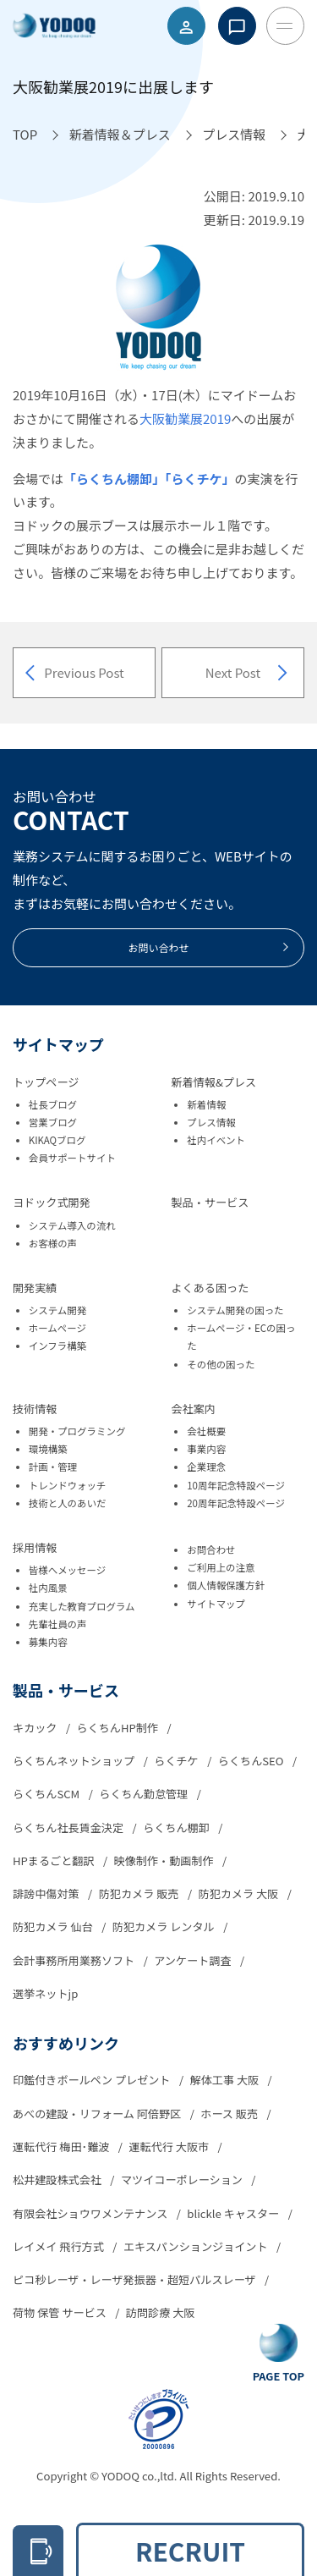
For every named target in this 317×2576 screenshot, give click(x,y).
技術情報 (35, 1409)
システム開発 (57, 1310)
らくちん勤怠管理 (144, 1794)
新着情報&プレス (214, 1082)
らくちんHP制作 (119, 1728)
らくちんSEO (252, 1761)
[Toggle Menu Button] (285, 26)
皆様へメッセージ (68, 1570)
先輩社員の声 (58, 1624)
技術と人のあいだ (68, 1503)
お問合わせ (211, 1549)
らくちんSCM (47, 1794)
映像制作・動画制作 (165, 1860)
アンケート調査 (193, 1960)
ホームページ (57, 1328)
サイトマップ (216, 1603)
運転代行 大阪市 (169, 2146)
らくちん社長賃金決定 (69, 1827)
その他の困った (220, 1364)
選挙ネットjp (45, 1993)
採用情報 (35, 1547)
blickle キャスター (234, 2213)
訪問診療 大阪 (160, 2312)
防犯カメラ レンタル (164, 1926)
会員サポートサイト (72, 1157)
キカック (36, 1728)
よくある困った (210, 1288)
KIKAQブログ (57, 1140)
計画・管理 (53, 1466)
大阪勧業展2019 (185, 418)
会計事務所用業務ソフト (75, 1960)
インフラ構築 (57, 1345)
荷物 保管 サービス (61, 2312)
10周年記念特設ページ (236, 1485)
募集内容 (48, 1642)
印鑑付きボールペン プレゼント (92, 2080)
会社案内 (194, 1409)
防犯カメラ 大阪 (240, 1893)
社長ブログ (53, 1104)
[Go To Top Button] (278, 2354)
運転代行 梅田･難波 (62, 2146)
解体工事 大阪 (226, 2080)
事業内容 (206, 1449)
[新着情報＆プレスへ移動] (120, 134)
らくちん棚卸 (177, 1827)
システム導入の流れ (72, 1225)
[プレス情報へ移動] (233, 134)
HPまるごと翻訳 (54, 1860)
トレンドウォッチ (68, 1485)
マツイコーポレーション (183, 2179)
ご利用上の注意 (220, 1567)
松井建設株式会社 (58, 2179)
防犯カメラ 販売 (140, 1893)
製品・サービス (210, 1202)
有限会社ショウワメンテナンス (91, 2213)
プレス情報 (211, 1122)
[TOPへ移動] (25, 134)
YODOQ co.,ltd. (140, 2476)
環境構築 (48, 1449)
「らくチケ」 (200, 478)
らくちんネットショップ (75, 1761)
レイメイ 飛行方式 (60, 2246)
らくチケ (177, 1761)
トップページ (46, 1082)
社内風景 (48, 1587)
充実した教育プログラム (82, 1606)
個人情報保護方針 (226, 1585)
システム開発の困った (235, 1310)
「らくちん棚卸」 (114, 478)
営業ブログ (53, 1122)
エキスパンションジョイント (197, 2246)
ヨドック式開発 (51, 1202)
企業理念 (206, 1466)
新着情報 (206, 1104)
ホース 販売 (230, 2113)
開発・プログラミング (77, 1431)
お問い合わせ (209, 947)
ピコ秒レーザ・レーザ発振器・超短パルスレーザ (136, 2279)
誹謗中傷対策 (47, 1893)
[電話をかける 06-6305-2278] (38, 2550)
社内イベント (216, 1140)
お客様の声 (53, 1243)
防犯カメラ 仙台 (54, 1926)
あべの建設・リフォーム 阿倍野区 (98, 2113)
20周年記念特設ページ (236, 1503)
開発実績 (35, 1288)
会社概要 (206, 1431)
